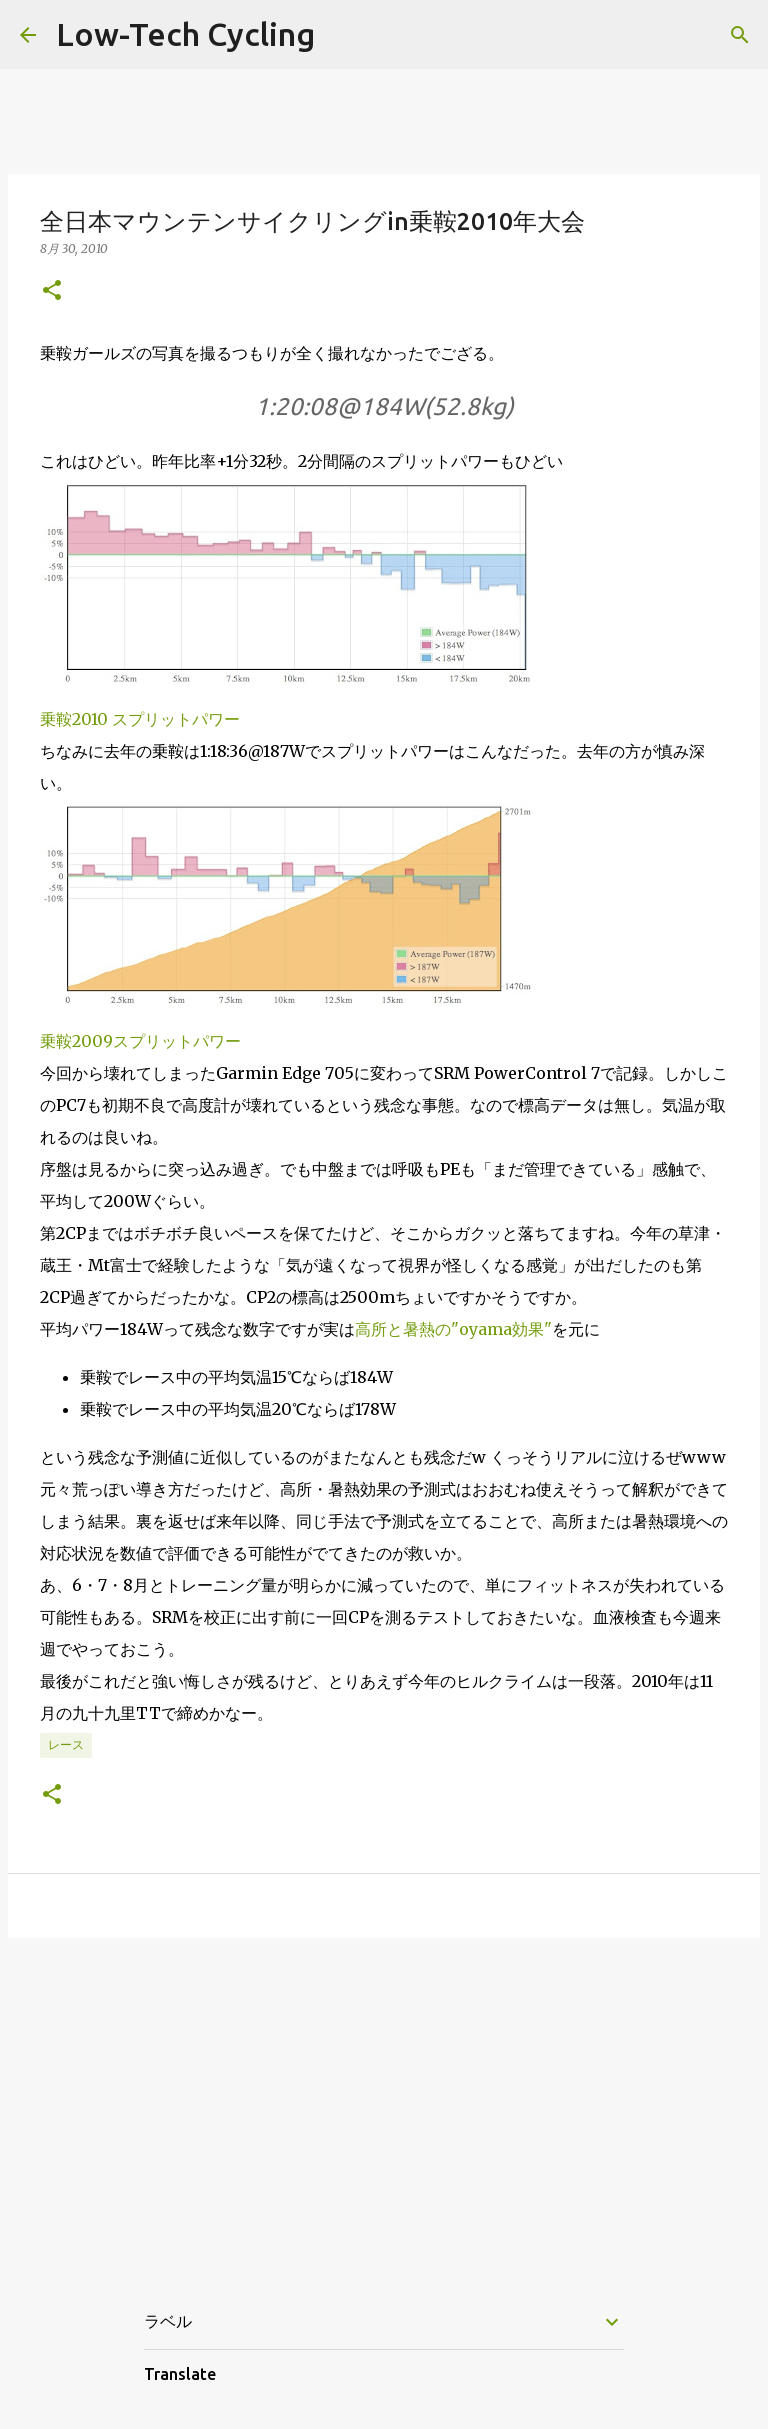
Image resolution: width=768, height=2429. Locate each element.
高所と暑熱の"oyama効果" (453, 1329)
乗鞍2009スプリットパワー (140, 1041)
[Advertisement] (384, 2108)
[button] (52, 291)
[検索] (740, 35)
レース (66, 1744)
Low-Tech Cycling (185, 34)
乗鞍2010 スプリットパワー (140, 719)
